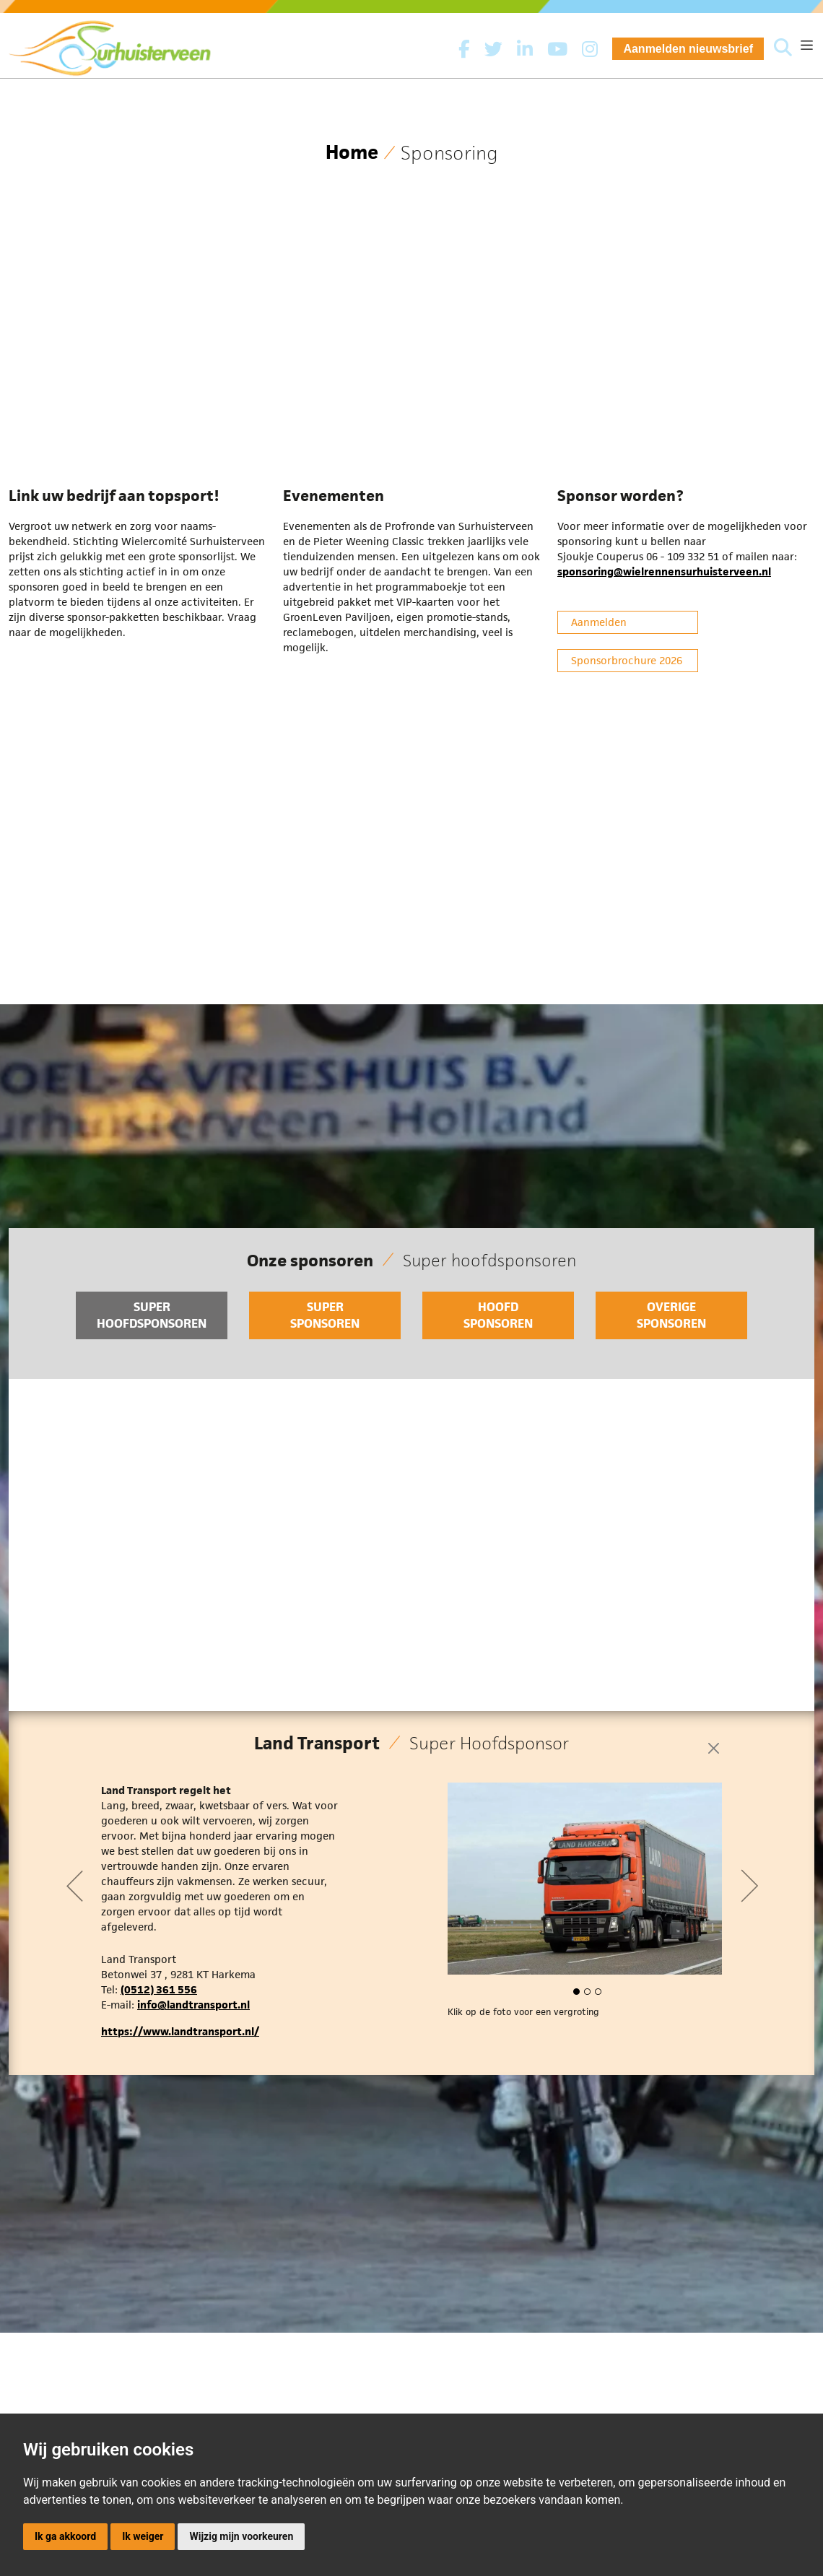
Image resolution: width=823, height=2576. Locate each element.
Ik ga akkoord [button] (65, 2536)
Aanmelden (599, 622)
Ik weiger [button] (142, 2536)
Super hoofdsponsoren (151, 1315)
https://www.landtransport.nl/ (180, 2031)
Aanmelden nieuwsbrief (688, 49)
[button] (574, 1992)
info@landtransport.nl (193, 2004)
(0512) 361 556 (159, 1989)
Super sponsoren (325, 1315)
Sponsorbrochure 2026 (626, 660)
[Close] (713, 1748)
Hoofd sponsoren (498, 1315)
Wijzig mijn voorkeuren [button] (241, 2536)
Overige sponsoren (671, 1315)
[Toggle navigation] (806, 45)
